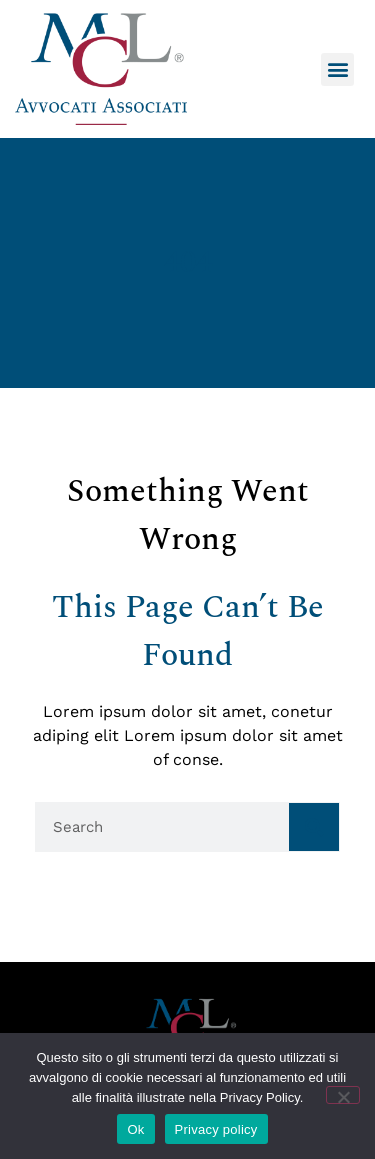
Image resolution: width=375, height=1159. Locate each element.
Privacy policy (216, 1129)
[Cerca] (314, 827)
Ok (135, 1129)
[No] (343, 1095)
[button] (337, 69)
